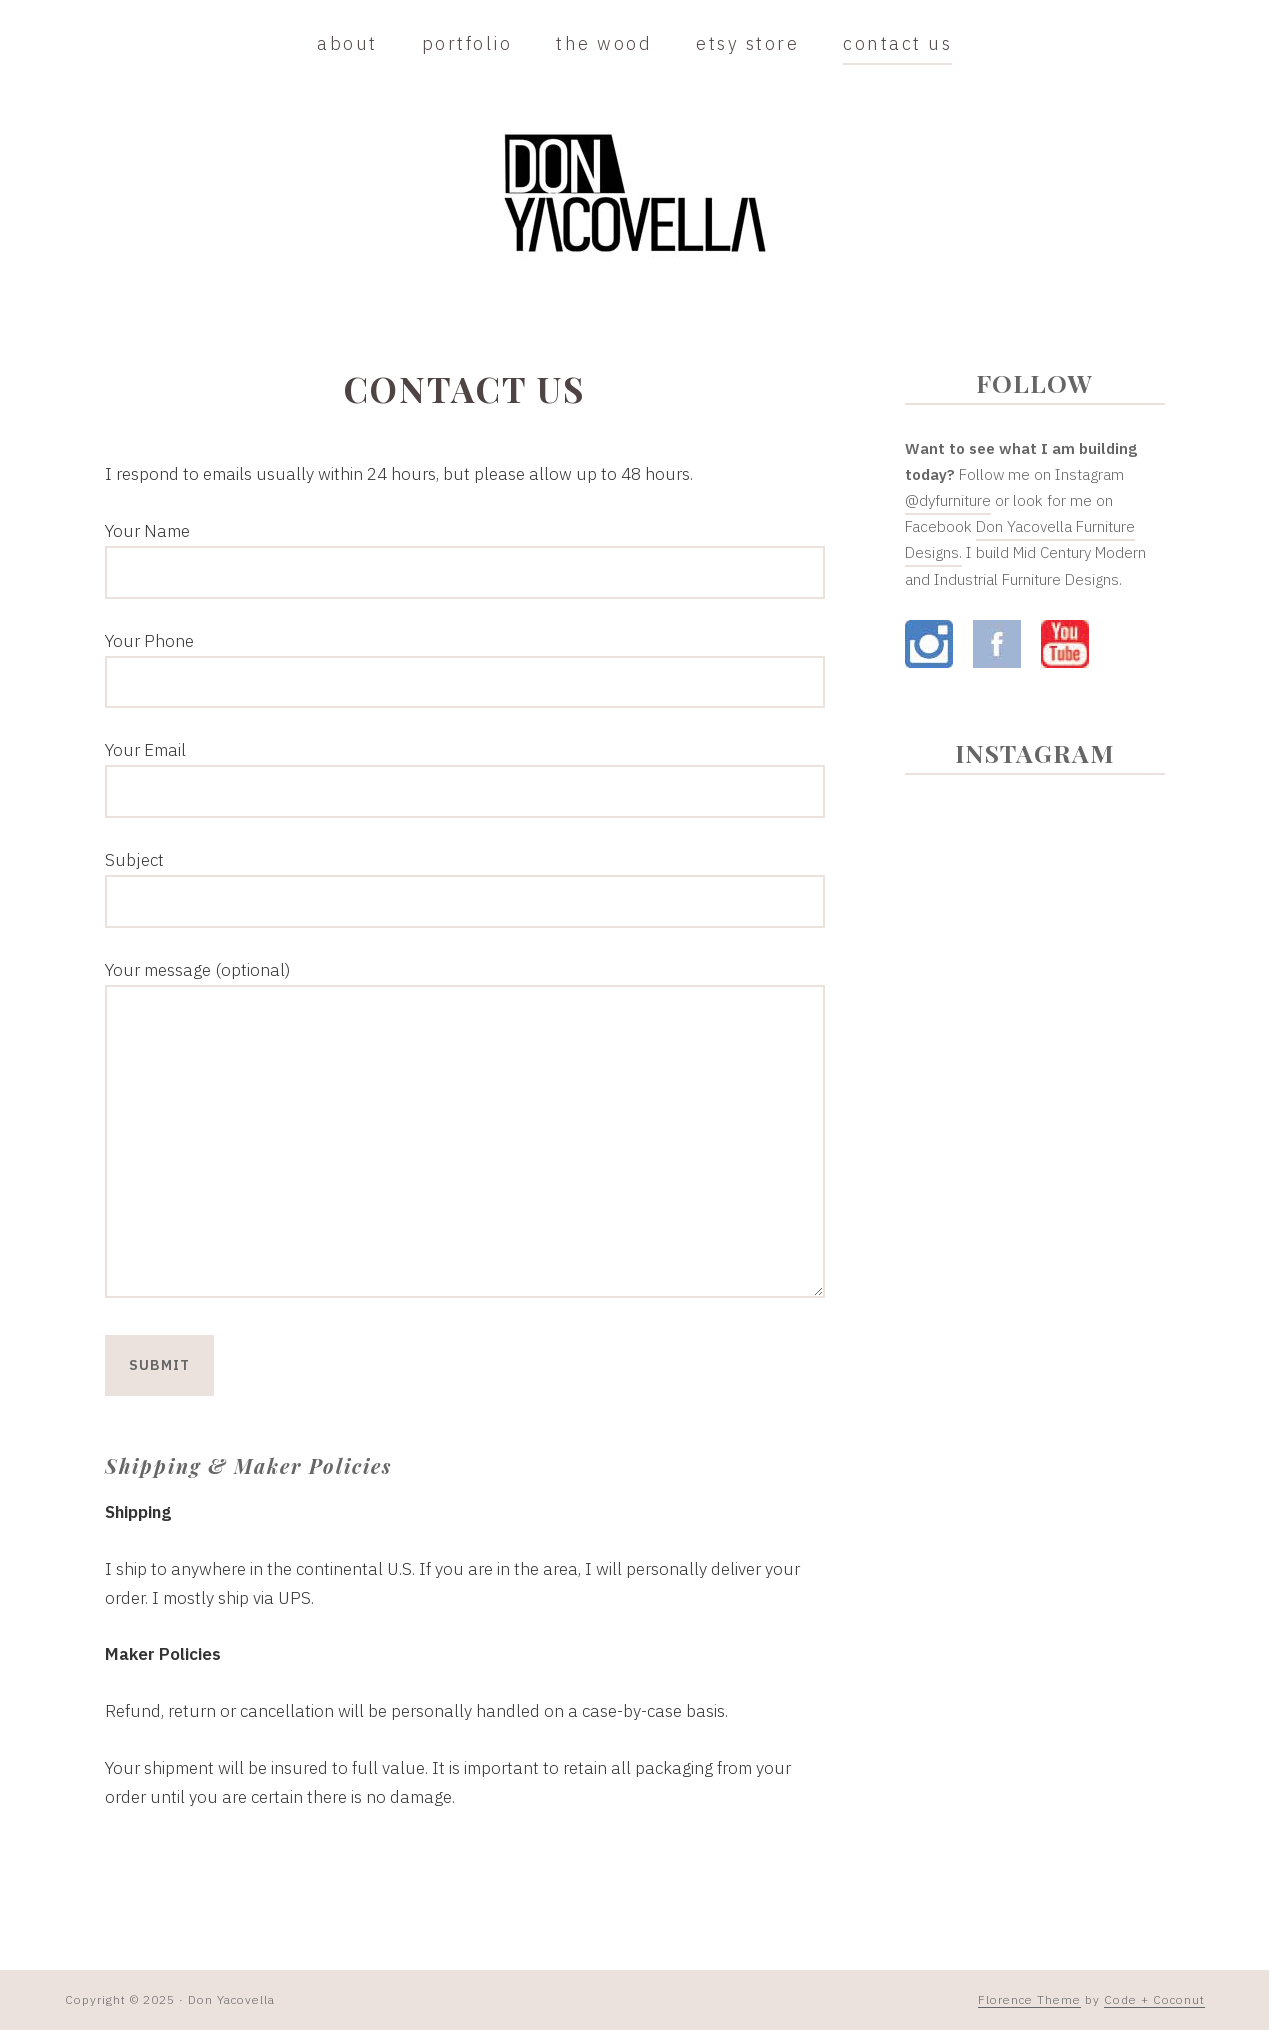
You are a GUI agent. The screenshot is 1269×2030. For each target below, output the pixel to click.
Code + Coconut (1154, 1999)
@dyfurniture (948, 500)
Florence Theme (1029, 1999)
